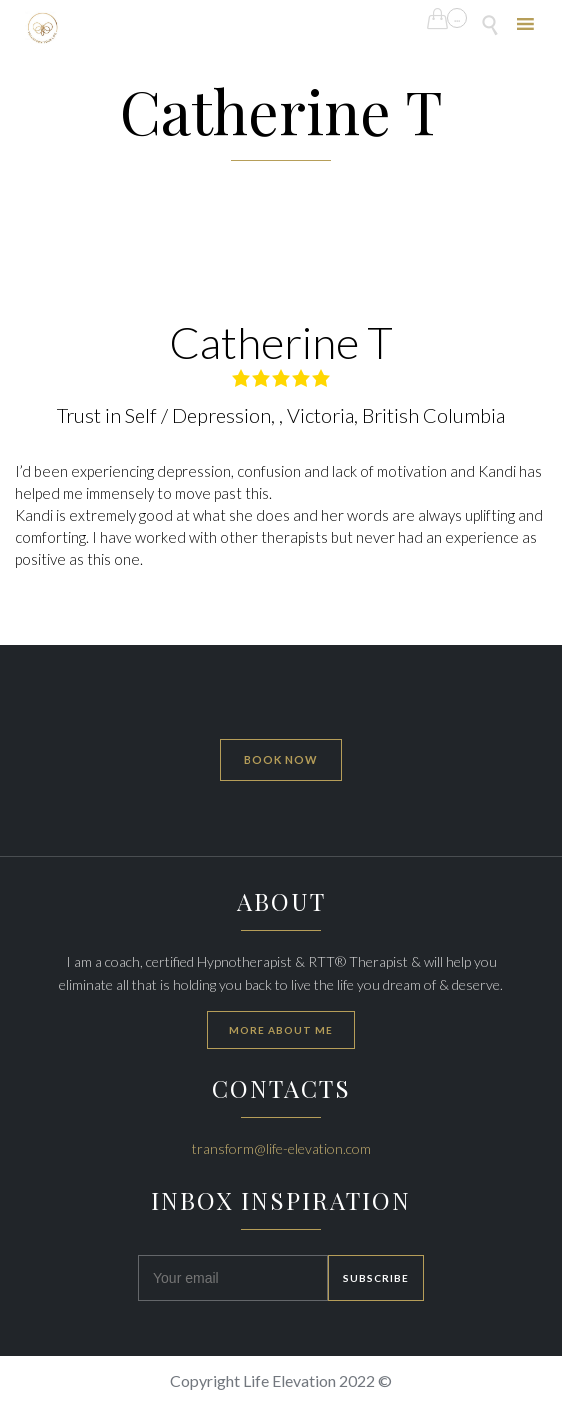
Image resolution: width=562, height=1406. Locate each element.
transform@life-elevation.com (281, 1148)
